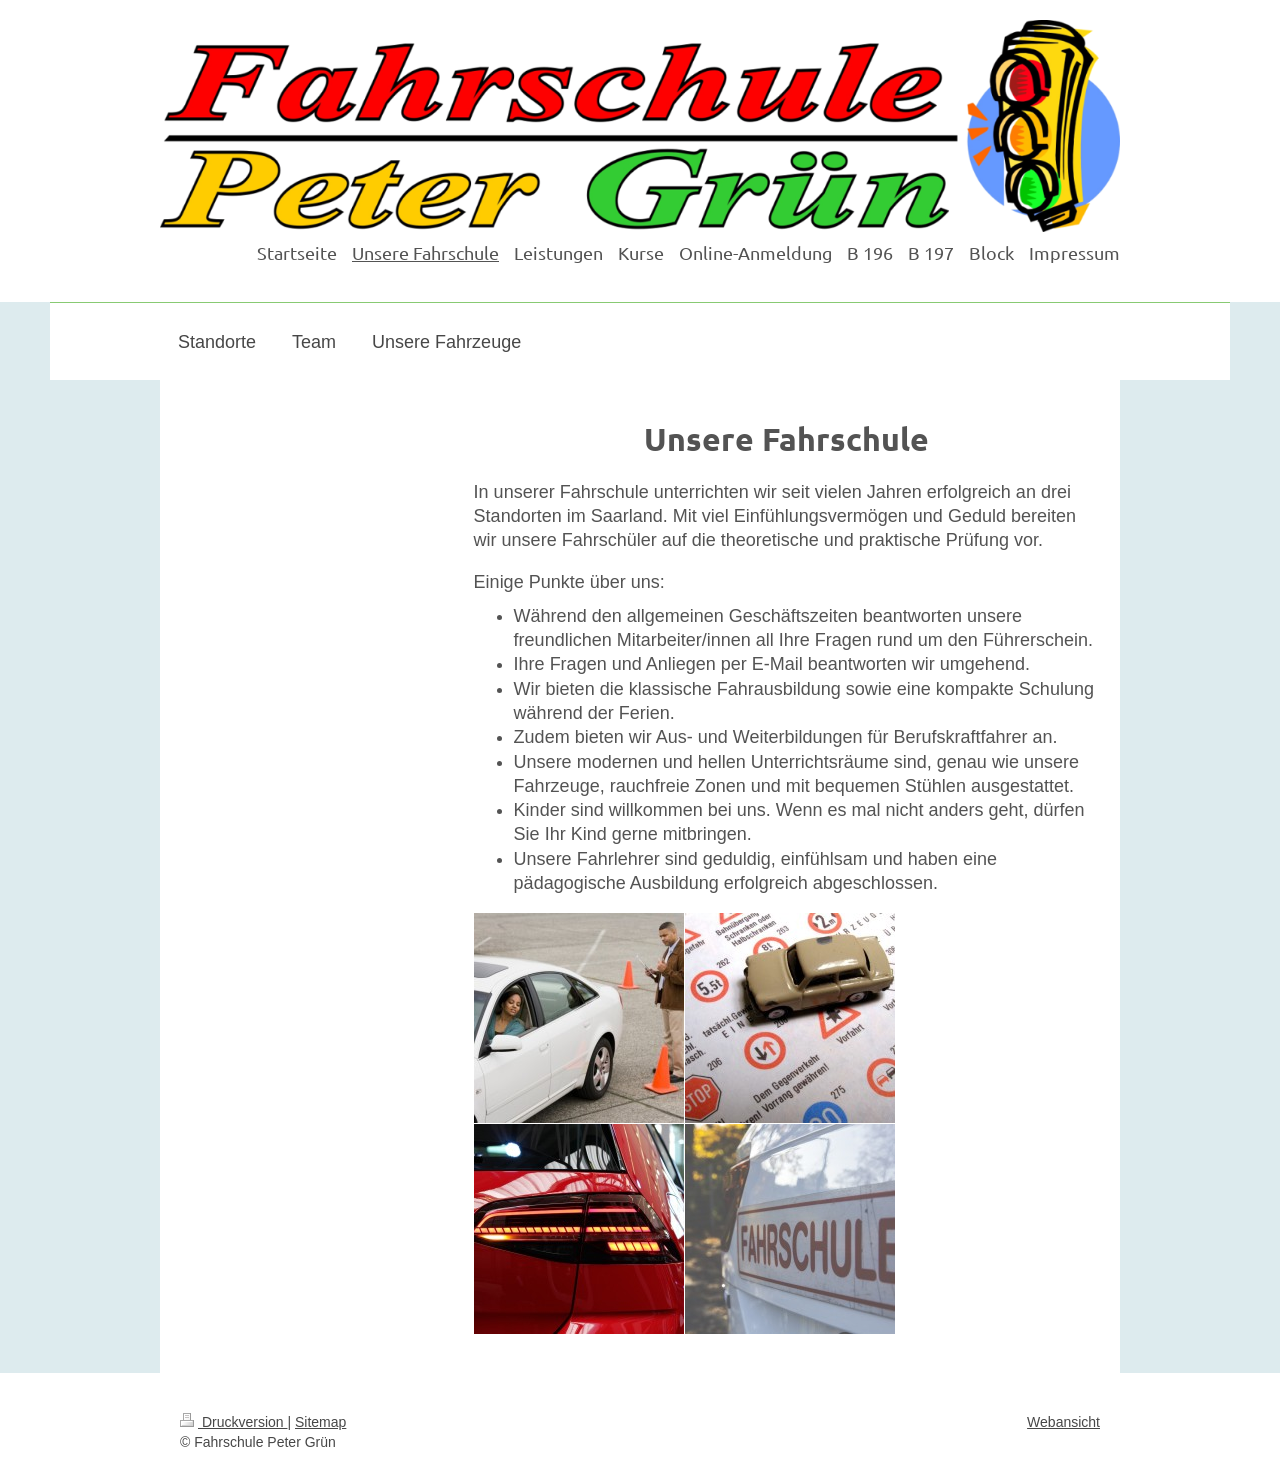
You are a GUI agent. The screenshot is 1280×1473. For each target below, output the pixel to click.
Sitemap (320, 1422)
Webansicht (1063, 1422)
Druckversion (233, 1422)
